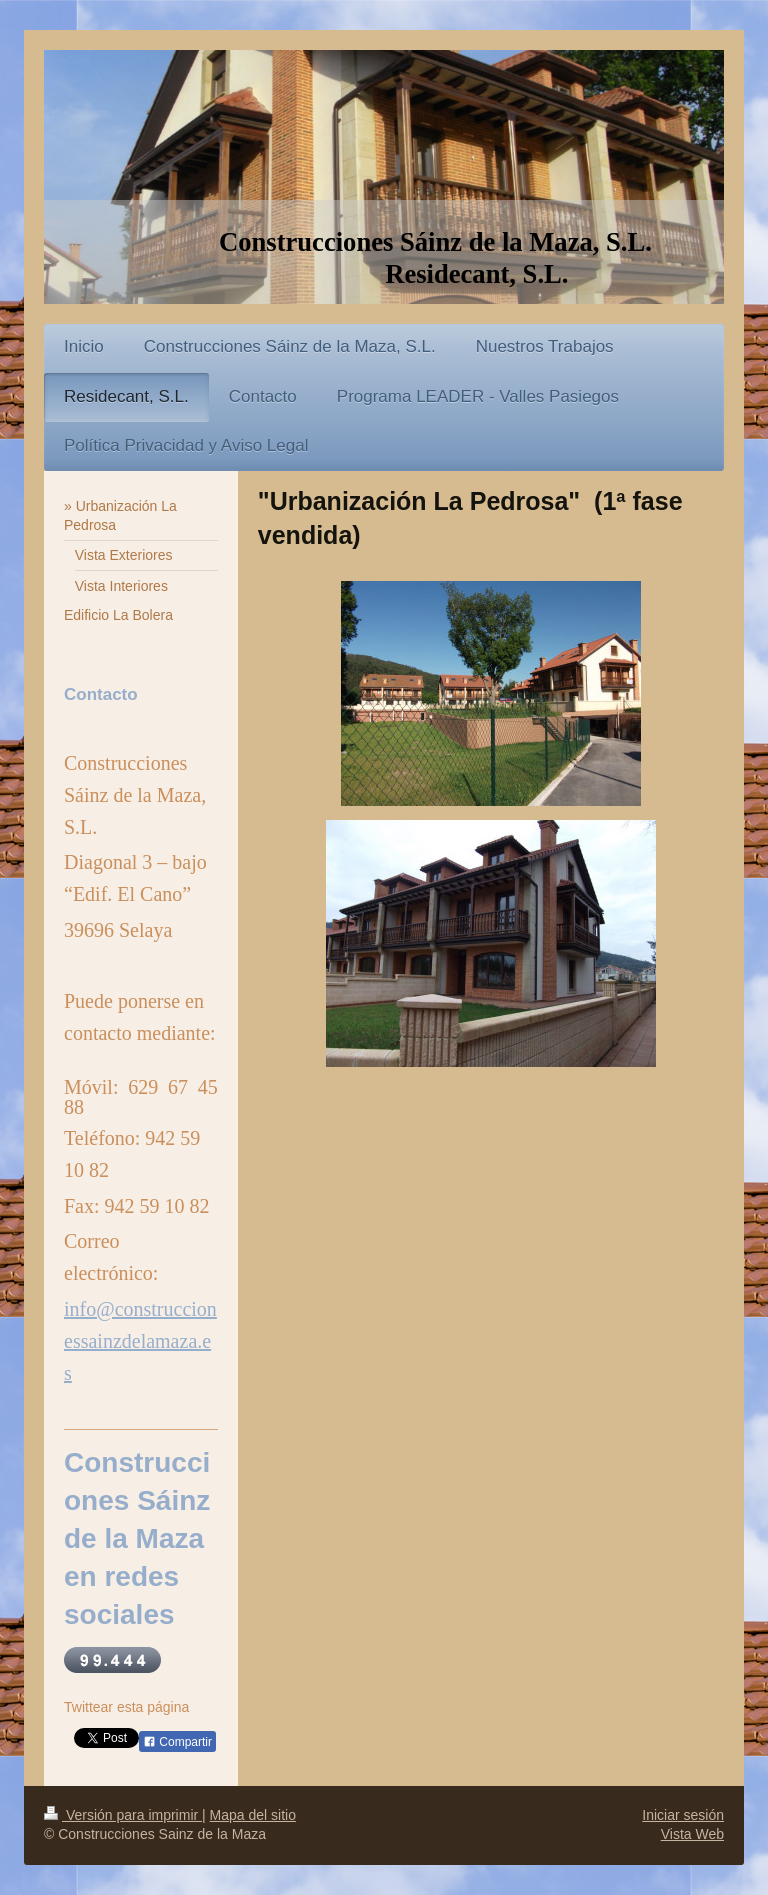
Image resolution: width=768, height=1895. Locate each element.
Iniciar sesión (683, 1815)
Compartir (177, 1742)
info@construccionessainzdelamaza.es (140, 1341)
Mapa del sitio (253, 1815)
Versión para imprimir (123, 1815)
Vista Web (692, 1834)
